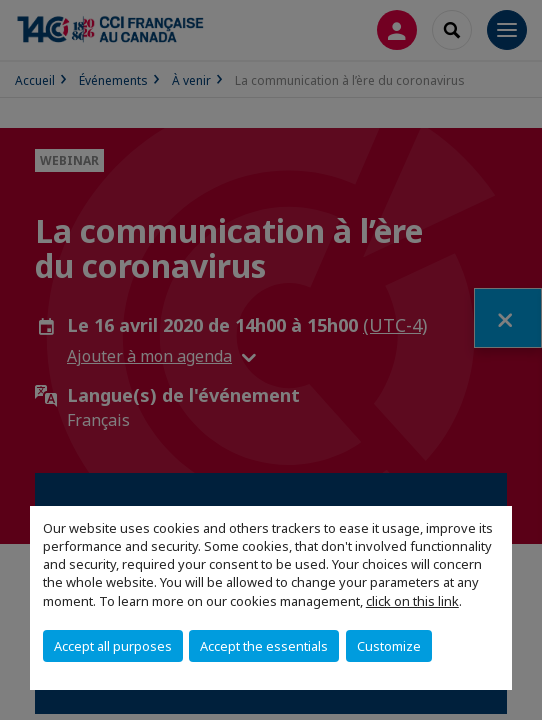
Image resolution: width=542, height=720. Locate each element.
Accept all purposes (113, 646)
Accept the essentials (264, 646)
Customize (389, 646)
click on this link (412, 601)
